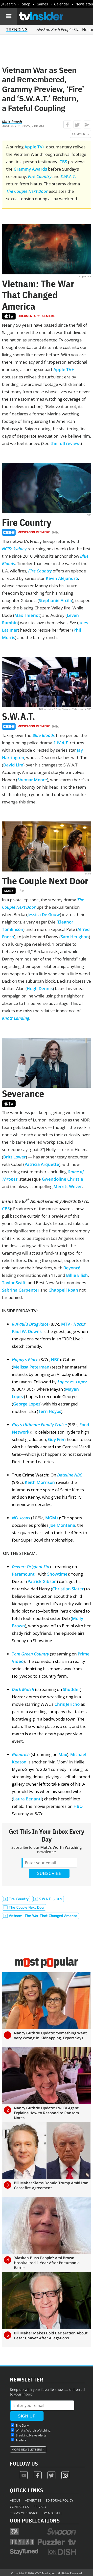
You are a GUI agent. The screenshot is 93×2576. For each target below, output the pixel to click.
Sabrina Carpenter (20, 1290)
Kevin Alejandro (62, 578)
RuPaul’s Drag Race (30, 1324)
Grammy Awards (30, 169)
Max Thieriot (27, 615)
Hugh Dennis (40, 988)
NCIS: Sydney (14, 548)
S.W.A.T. (68, 176)
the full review (65, 443)
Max (62, 1754)
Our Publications (35, 2520)
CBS (63, 161)
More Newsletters (27, 2449)
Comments (80, 134)
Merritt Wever (67, 1186)
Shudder (71, 1689)
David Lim (13, 765)
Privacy (40, 2507)
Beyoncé (71, 1268)
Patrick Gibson (42, 1581)
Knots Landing (15, 1018)
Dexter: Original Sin (30, 1566)
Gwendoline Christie (62, 1179)
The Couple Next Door (27, 191)
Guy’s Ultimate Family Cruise (39, 1424)
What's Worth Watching (33, 2430)
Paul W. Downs (27, 1331)
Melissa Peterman (31, 1367)
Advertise (33, 2500)
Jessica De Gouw (43, 914)
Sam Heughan (75, 937)
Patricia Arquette (41, 1164)
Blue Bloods (43, 735)
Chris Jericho (67, 1704)
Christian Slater (68, 1589)
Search (10, 4)
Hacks (79, 1324)
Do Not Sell (52, 2513)
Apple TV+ (34, 147)
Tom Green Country (30, 1654)
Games (42, 4)
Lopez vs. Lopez (72, 1382)
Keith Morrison (40, 1482)
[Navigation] (8, 16)
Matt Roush (12, 121)
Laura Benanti (27, 1799)
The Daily (22, 2425)
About (15, 2500)
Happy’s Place (25, 1359)
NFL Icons (21, 1518)
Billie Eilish (77, 1275)
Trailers (21, 2440)
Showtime (57, 1574)
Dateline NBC (69, 1475)
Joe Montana (62, 1525)
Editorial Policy (59, 2500)
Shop (26, 4)
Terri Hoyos (49, 1411)
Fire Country (39, 176)
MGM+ (52, 1518)
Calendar (61, 4)
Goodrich (21, 1754)
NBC (55, 1359)
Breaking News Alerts (31, 2435)
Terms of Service (24, 2513)
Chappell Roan (63, 1290)
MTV (65, 1324)
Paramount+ (24, 1574)
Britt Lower (14, 1157)
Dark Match (23, 1689)
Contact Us (19, 2507)
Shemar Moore (32, 779)
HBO (78, 1806)
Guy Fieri (57, 1439)
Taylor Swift (14, 1282)
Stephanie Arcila (55, 600)
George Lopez (26, 1404)
